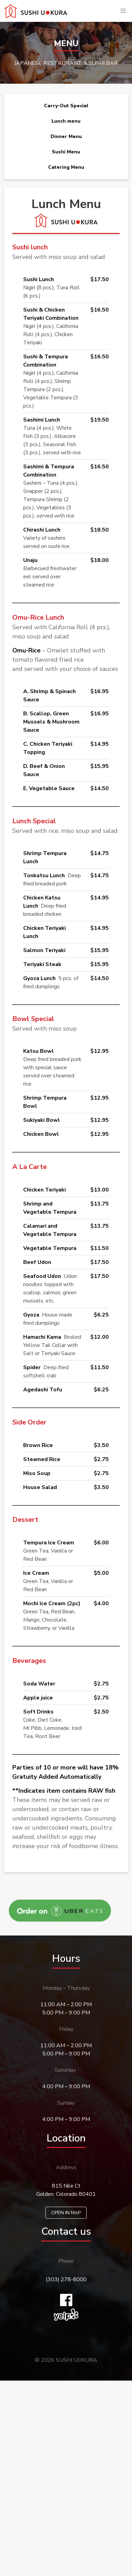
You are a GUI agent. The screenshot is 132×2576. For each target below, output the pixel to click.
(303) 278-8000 (66, 2279)
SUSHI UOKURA (76, 2360)
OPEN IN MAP (66, 2212)
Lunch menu (66, 121)
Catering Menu (66, 167)
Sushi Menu (66, 152)
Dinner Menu (66, 136)
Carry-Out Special (66, 105)
